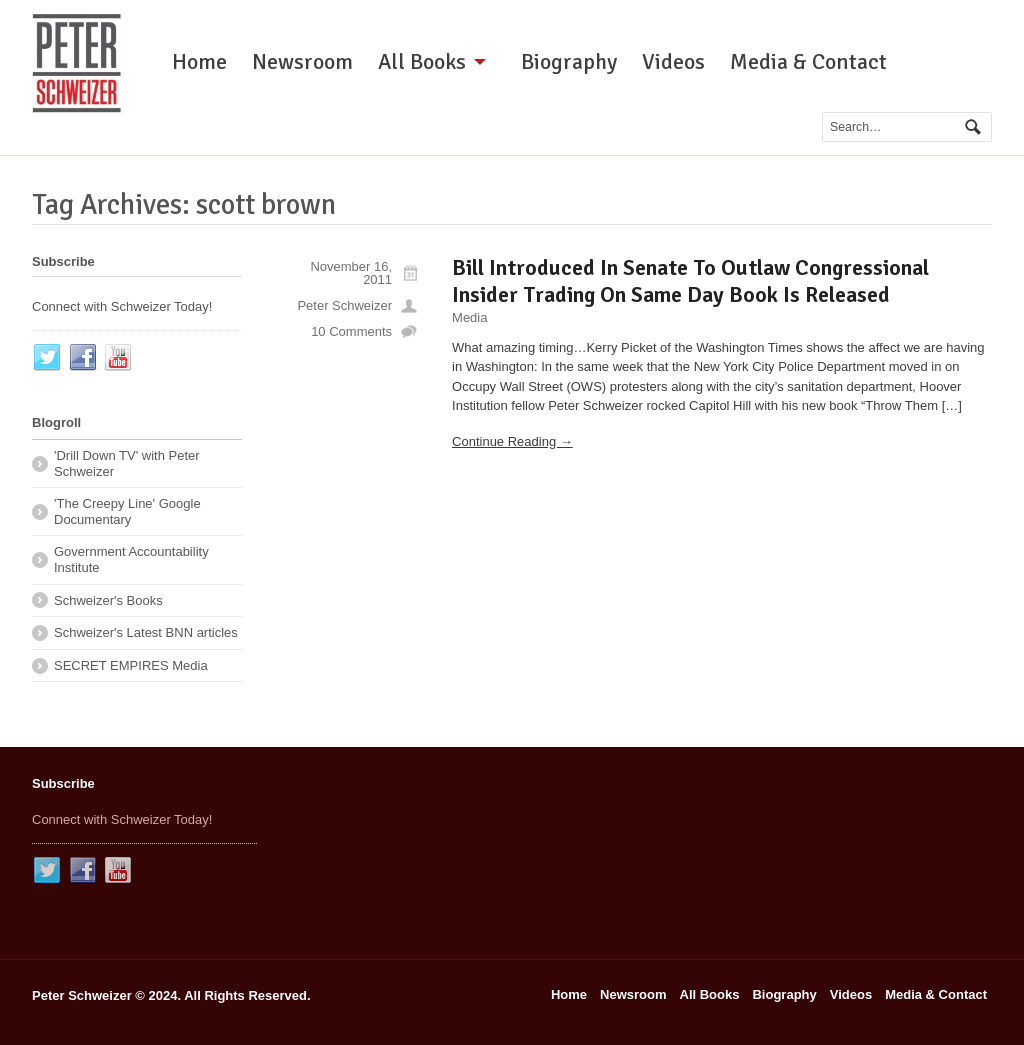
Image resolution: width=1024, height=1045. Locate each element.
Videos (673, 61)
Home (199, 61)
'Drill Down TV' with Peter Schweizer (127, 463)
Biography (569, 61)
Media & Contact (808, 61)
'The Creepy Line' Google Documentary (127, 511)
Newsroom (302, 61)
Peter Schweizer (344, 305)
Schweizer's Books (108, 600)
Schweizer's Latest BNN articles (146, 632)
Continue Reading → (512, 441)
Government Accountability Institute (131, 559)
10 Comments (351, 331)
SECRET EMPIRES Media (131, 665)
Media (469, 317)
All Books (422, 61)
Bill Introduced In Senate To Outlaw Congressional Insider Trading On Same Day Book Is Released (690, 280)
